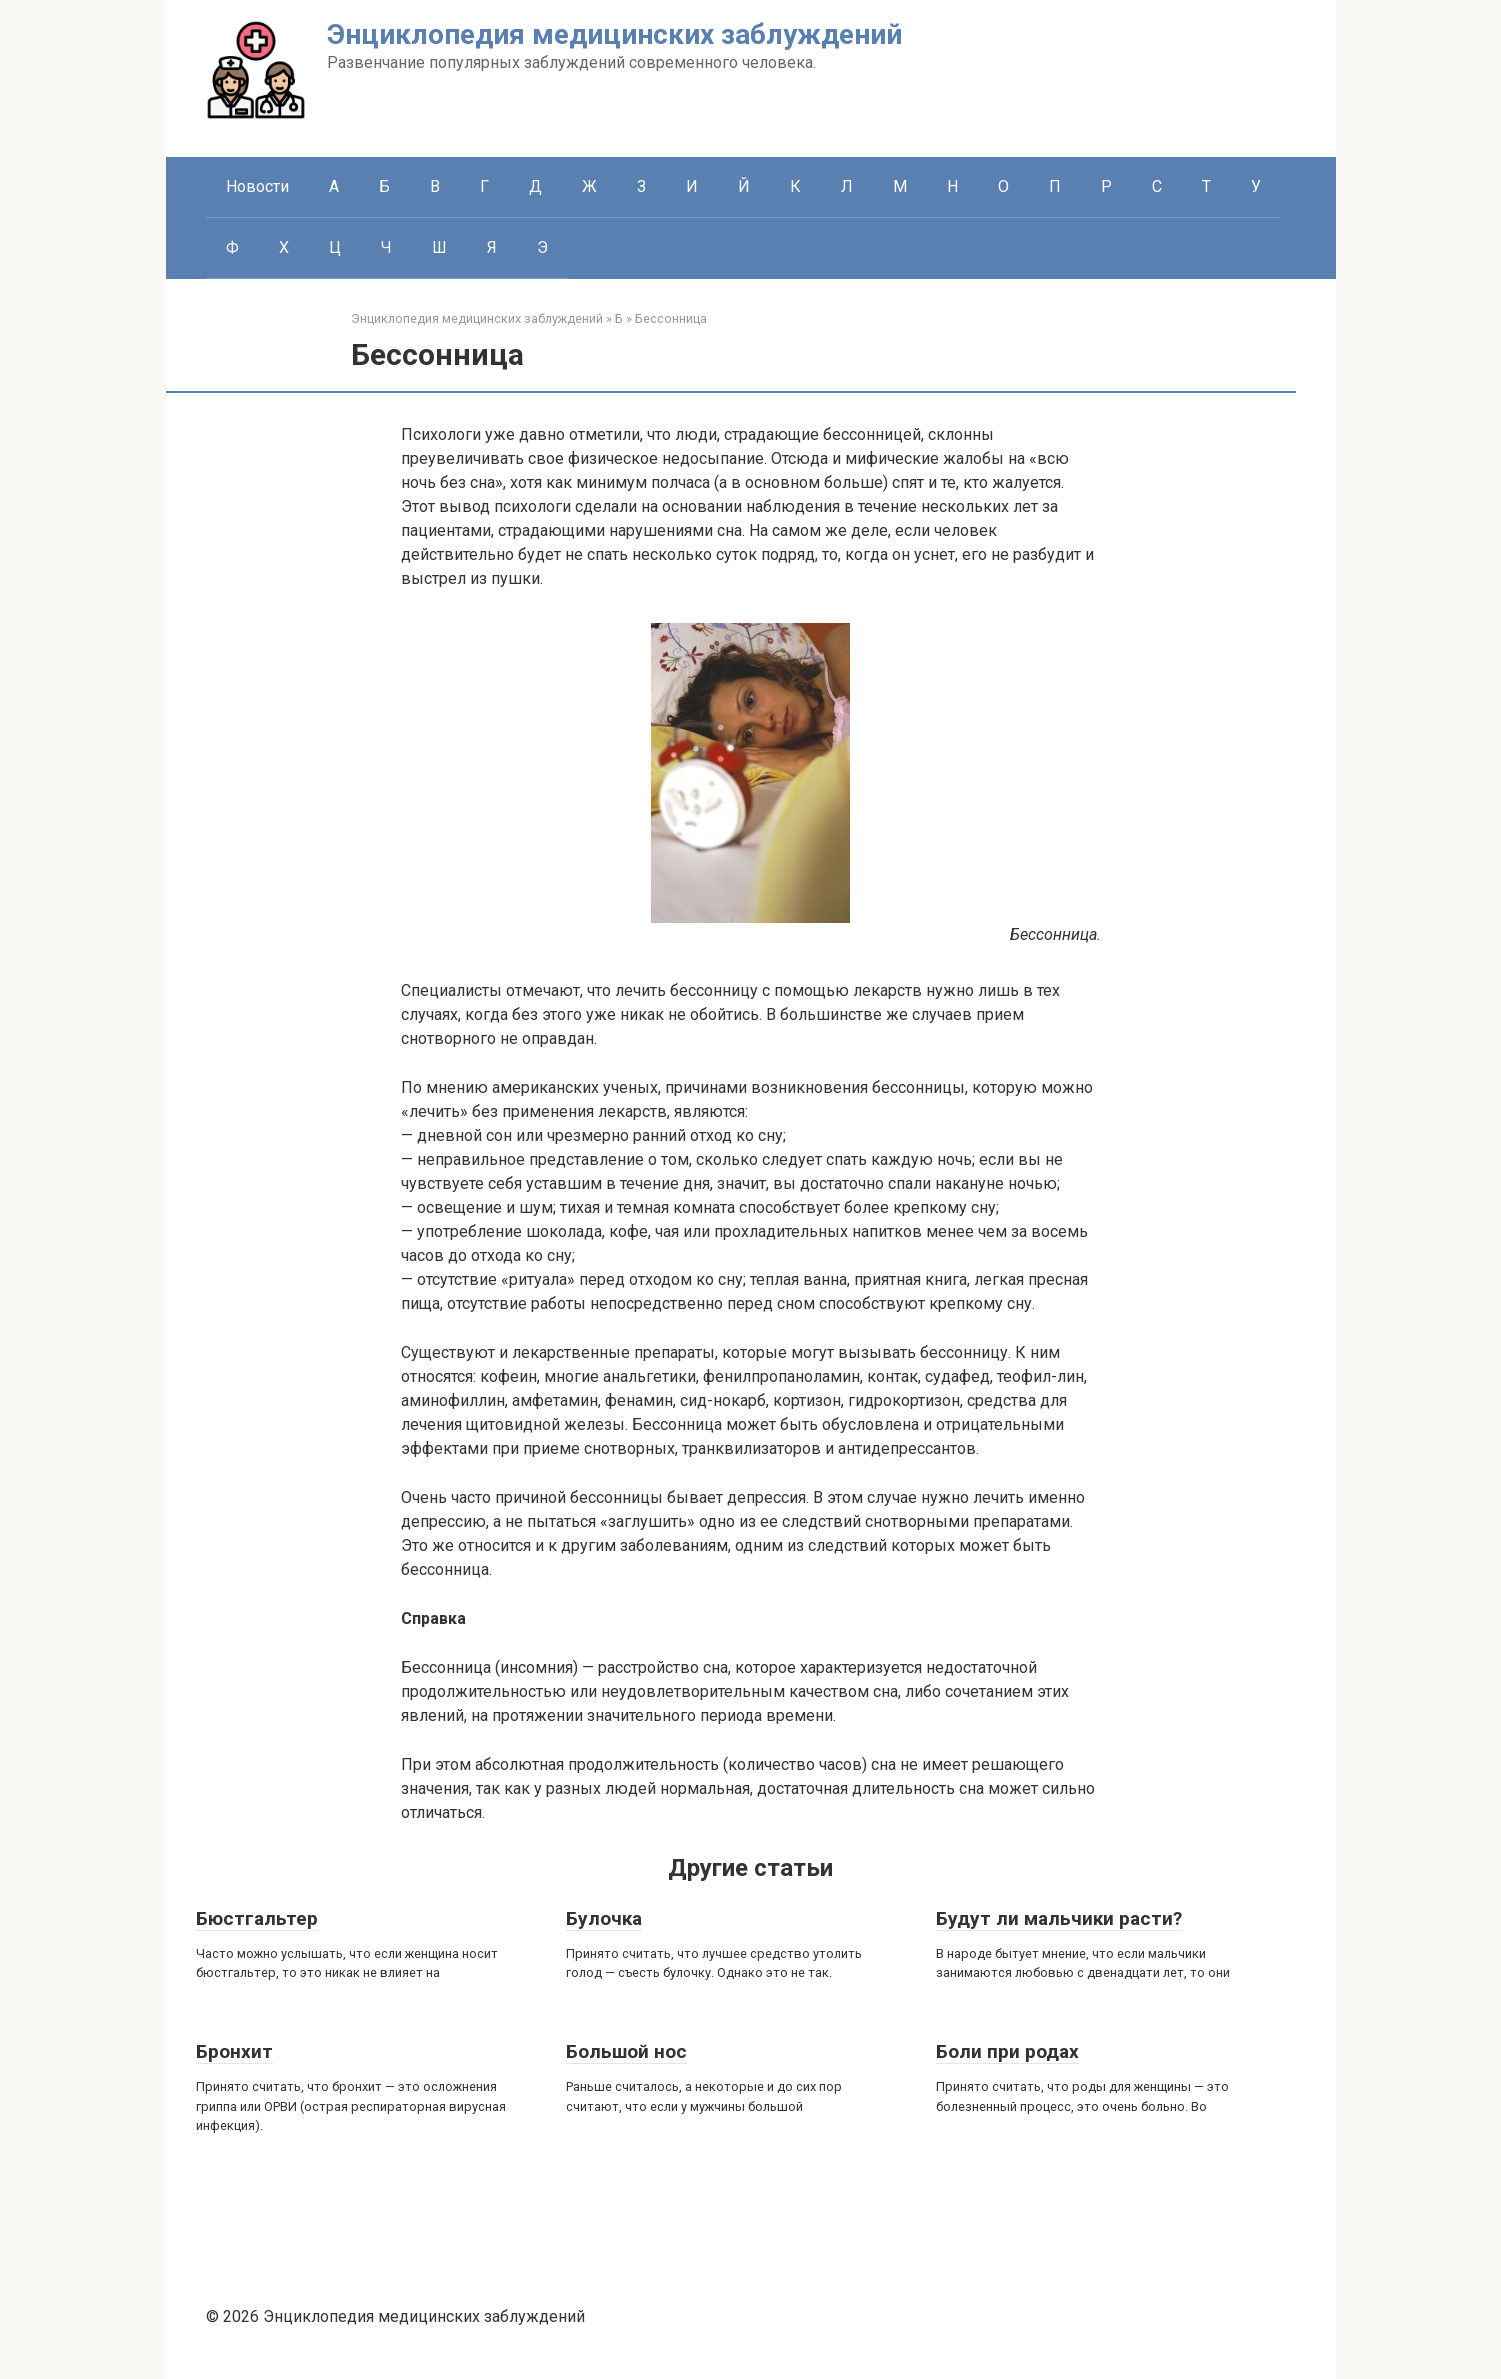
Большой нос (626, 2051)
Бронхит (234, 2051)
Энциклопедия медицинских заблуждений (614, 34)
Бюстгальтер (257, 1918)
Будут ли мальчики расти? (1059, 1918)
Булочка (604, 1918)
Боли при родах (1007, 2051)
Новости (257, 186)
